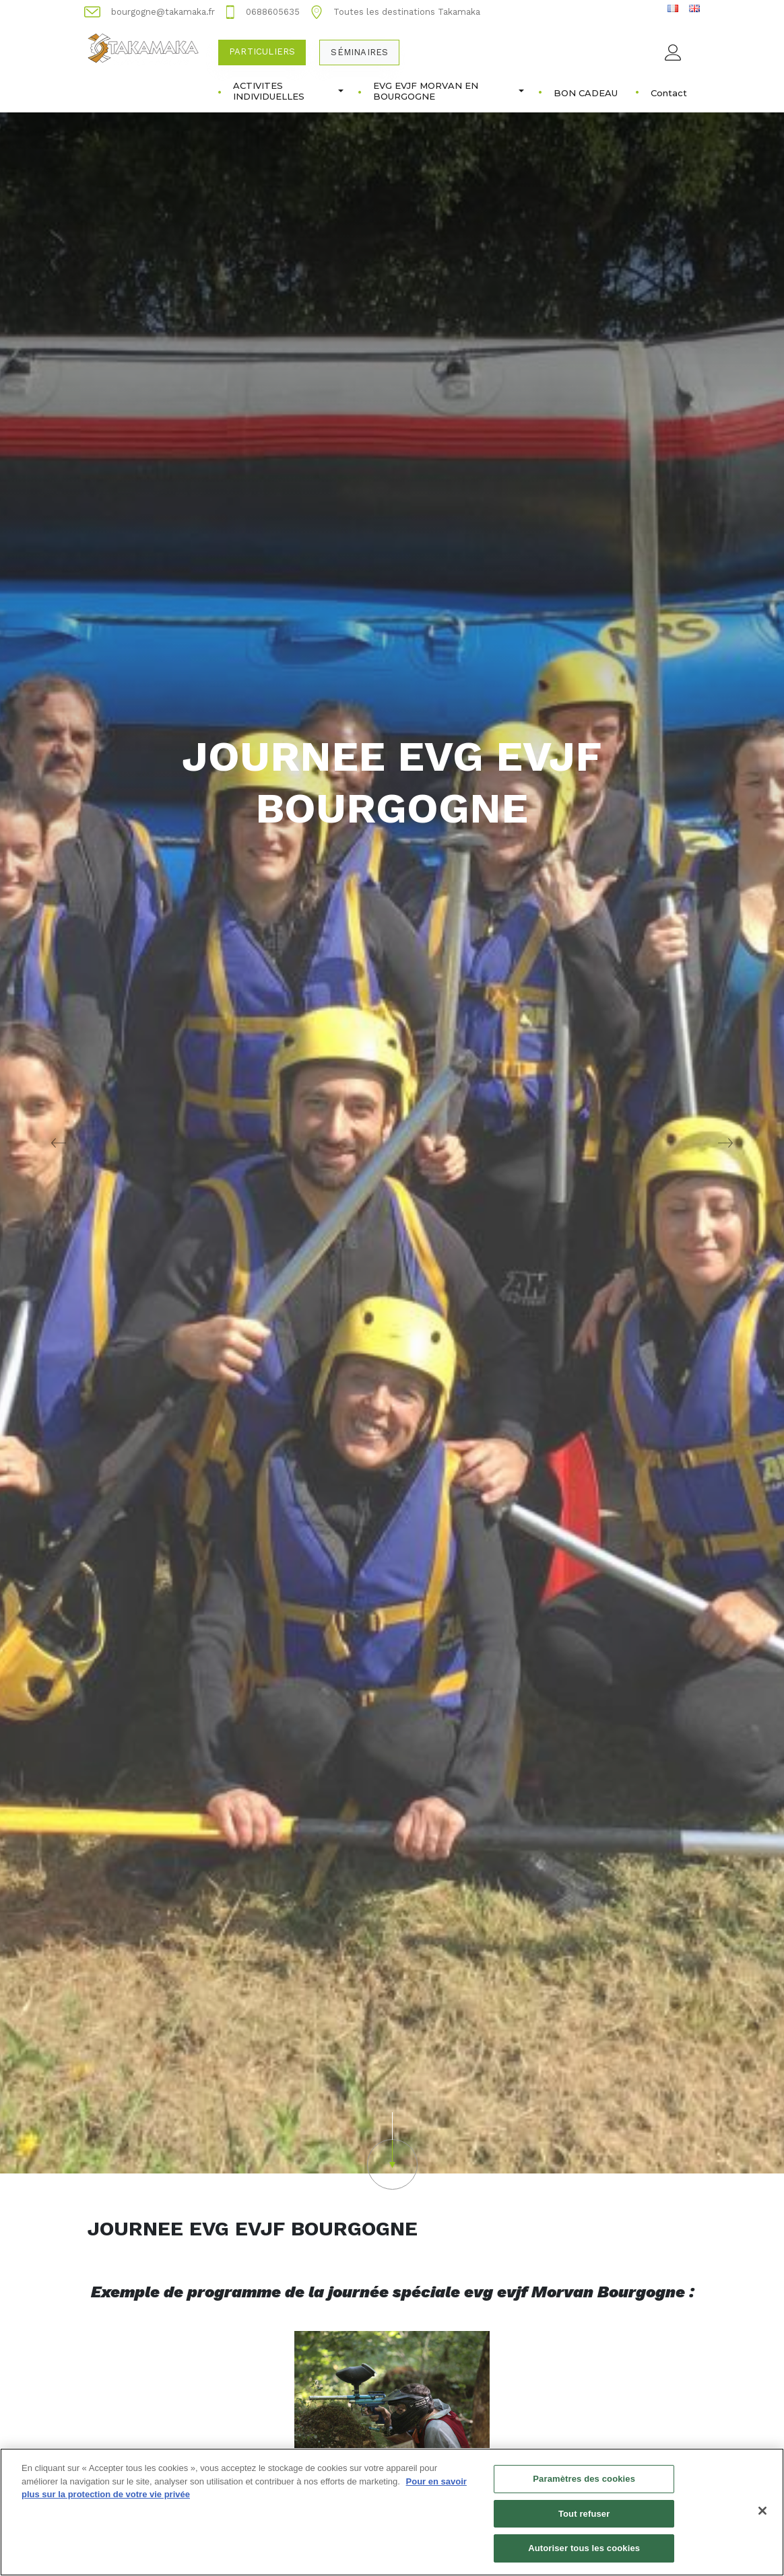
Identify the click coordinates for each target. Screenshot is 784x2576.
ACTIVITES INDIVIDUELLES (288, 91)
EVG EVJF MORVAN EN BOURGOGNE (448, 91)
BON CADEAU (586, 93)
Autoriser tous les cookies (584, 2556)
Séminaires (359, 52)
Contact (669, 93)
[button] (392, 2151)
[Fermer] (762, 2519)
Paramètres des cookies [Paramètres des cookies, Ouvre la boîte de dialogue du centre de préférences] (584, 2487)
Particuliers (262, 51)
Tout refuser (584, 2521)
